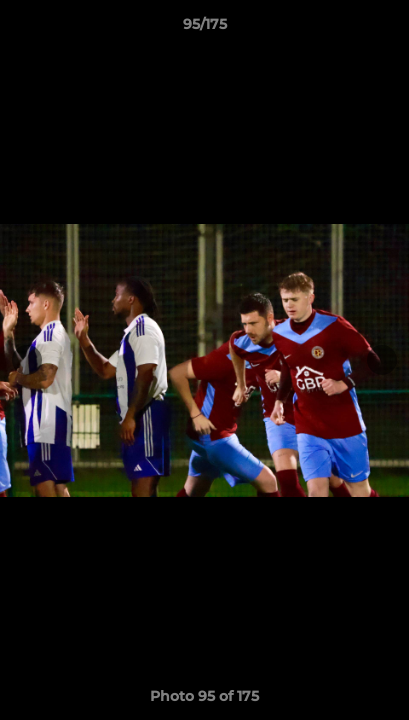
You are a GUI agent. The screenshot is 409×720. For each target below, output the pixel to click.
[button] (385, 29)
